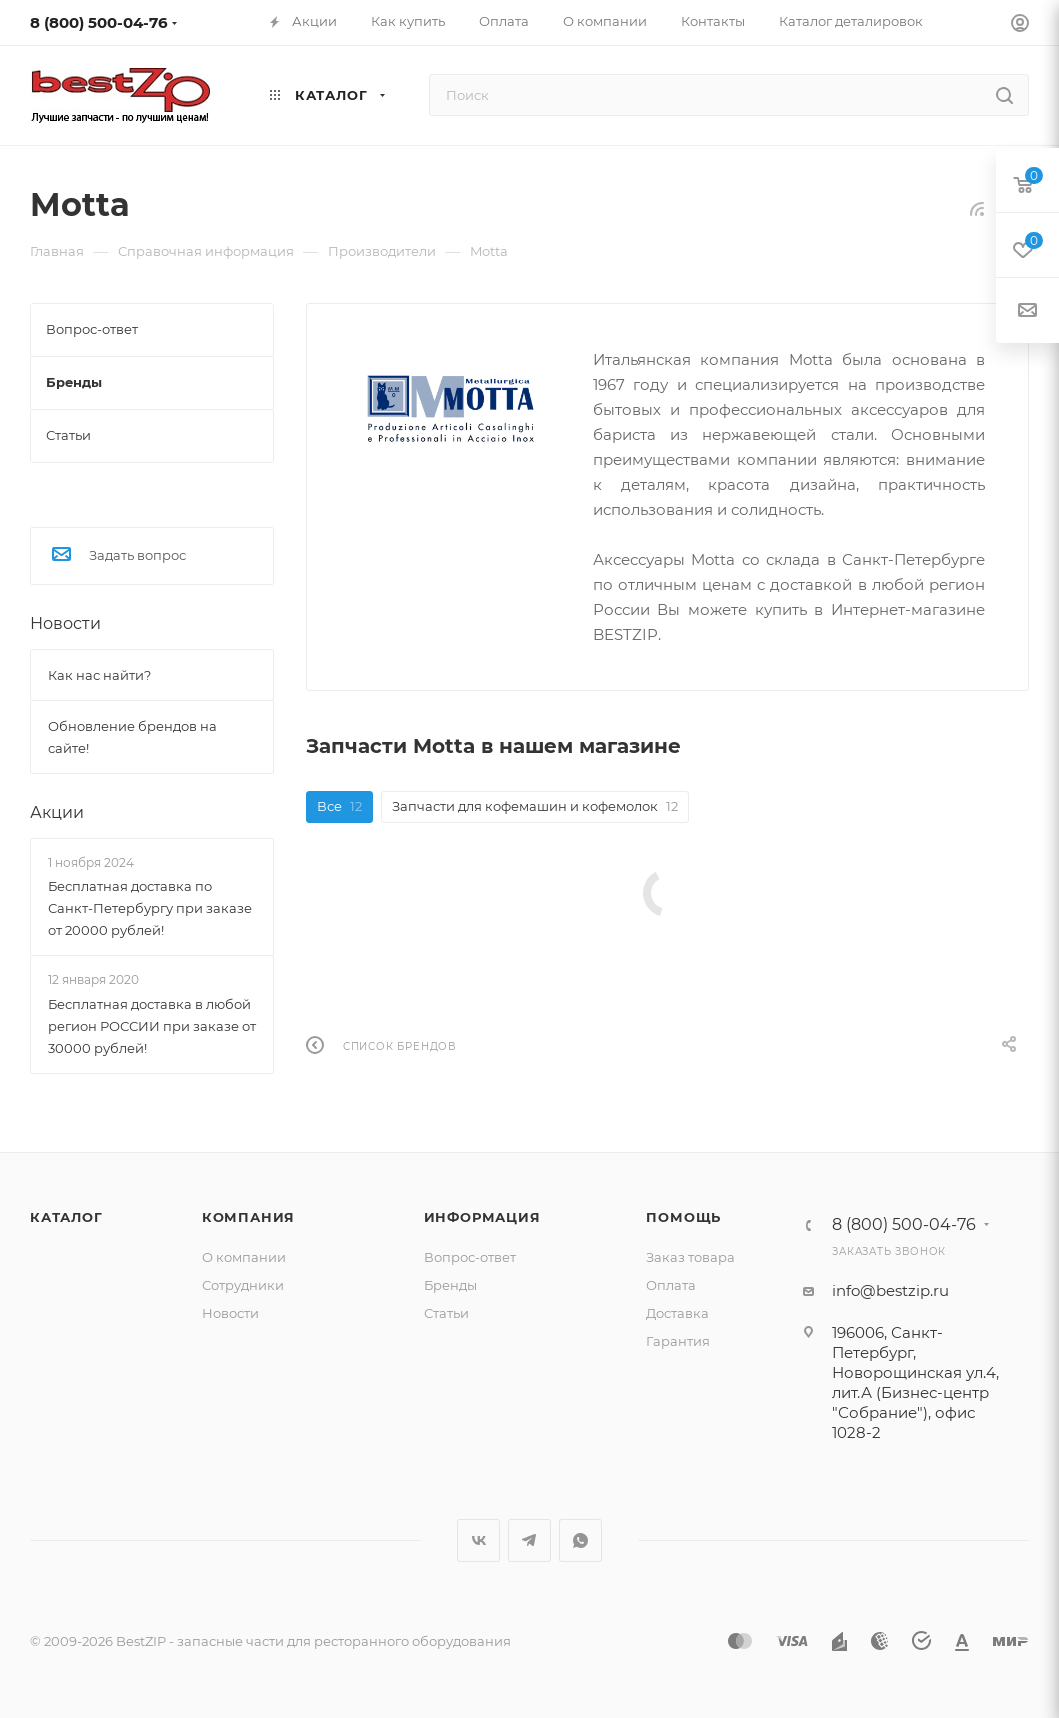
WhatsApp (580, 1540)
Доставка (677, 1313)
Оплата (671, 1285)
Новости (65, 623)
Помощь (683, 1217)
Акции (57, 812)
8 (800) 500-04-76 (99, 22)
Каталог (66, 1217)
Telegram (529, 1540)
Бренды (450, 1285)
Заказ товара (690, 1257)
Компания (248, 1217)
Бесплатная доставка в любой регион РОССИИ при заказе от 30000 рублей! (152, 1026)
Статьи (446, 1313)
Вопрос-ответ (470, 1257)
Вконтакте (478, 1540)
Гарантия (678, 1341)
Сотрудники (243, 1285)
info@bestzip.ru (890, 1290)
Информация (482, 1217)
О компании (244, 1257)
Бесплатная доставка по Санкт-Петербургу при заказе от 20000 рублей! (150, 908)
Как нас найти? (99, 675)
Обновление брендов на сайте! (132, 737)
